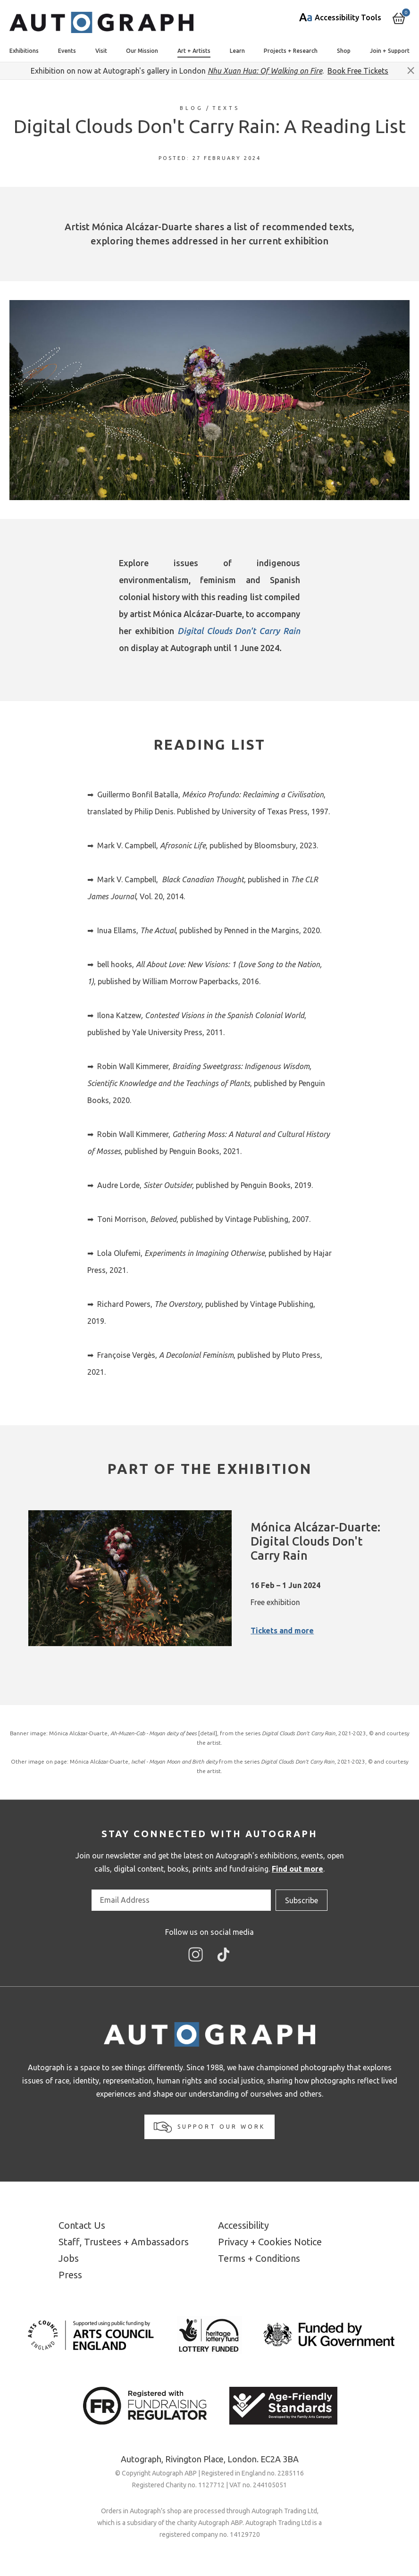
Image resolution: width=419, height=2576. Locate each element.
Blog (191, 108)
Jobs (69, 2258)
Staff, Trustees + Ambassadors (124, 2241)
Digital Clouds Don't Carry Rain (238, 631)
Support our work (209, 2127)
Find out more (297, 1869)
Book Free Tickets (357, 71)
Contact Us (82, 2225)
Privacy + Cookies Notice (270, 2241)
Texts (226, 108)
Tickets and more (282, 1630)
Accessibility (243, 2225)
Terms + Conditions (259, 2258)
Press (70, 2274)
